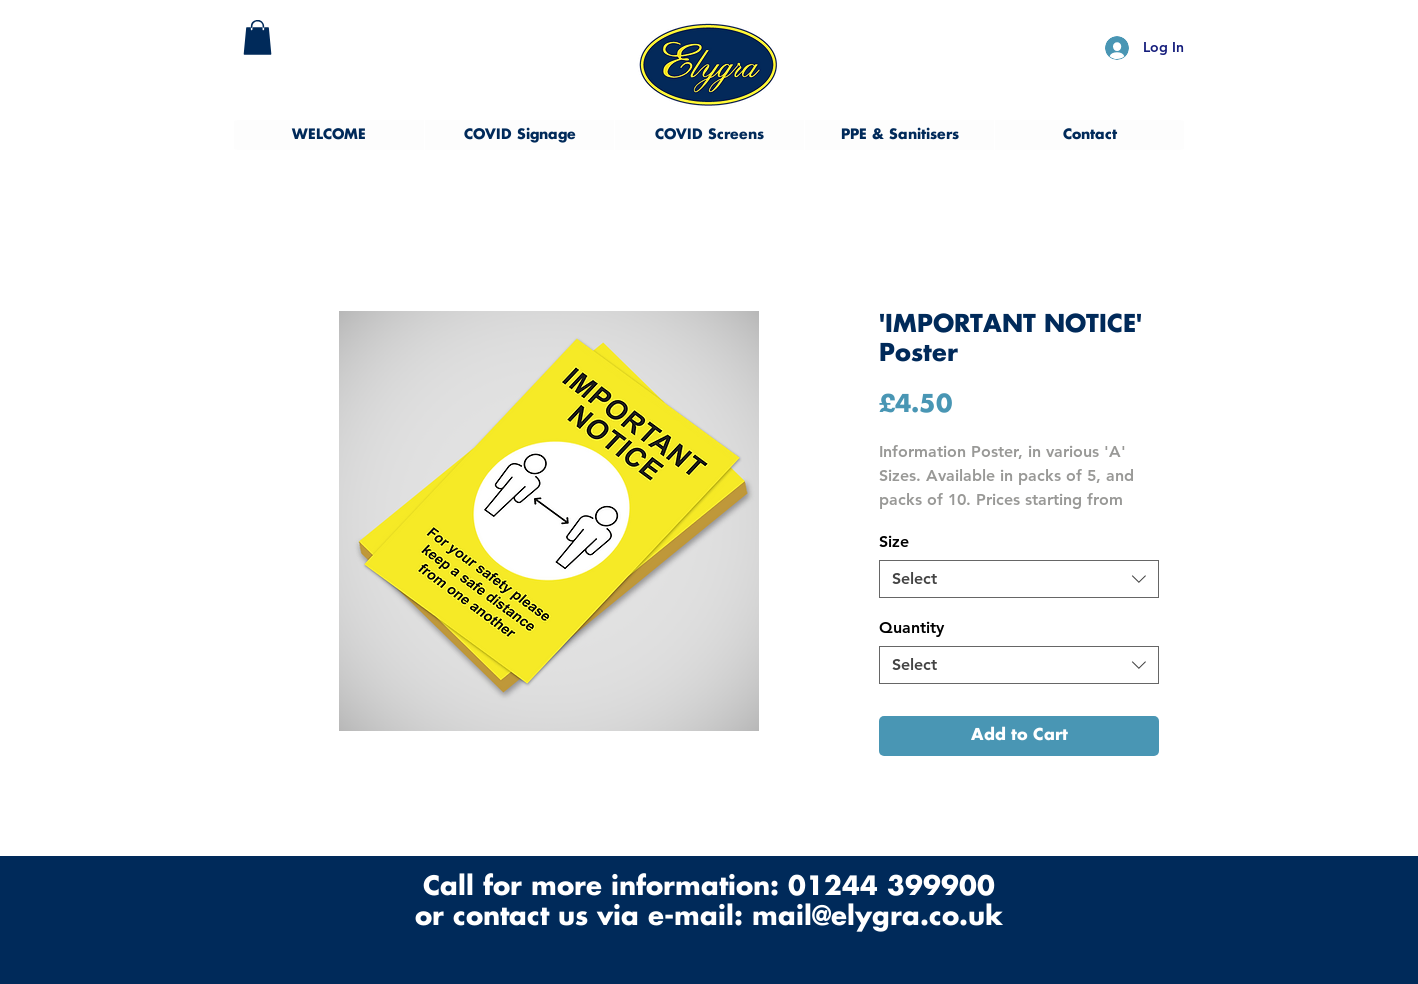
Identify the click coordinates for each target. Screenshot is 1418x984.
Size (894, 541)
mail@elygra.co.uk (877, 917)
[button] (257, 37)
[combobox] (1019, 579)
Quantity (911, 627)
